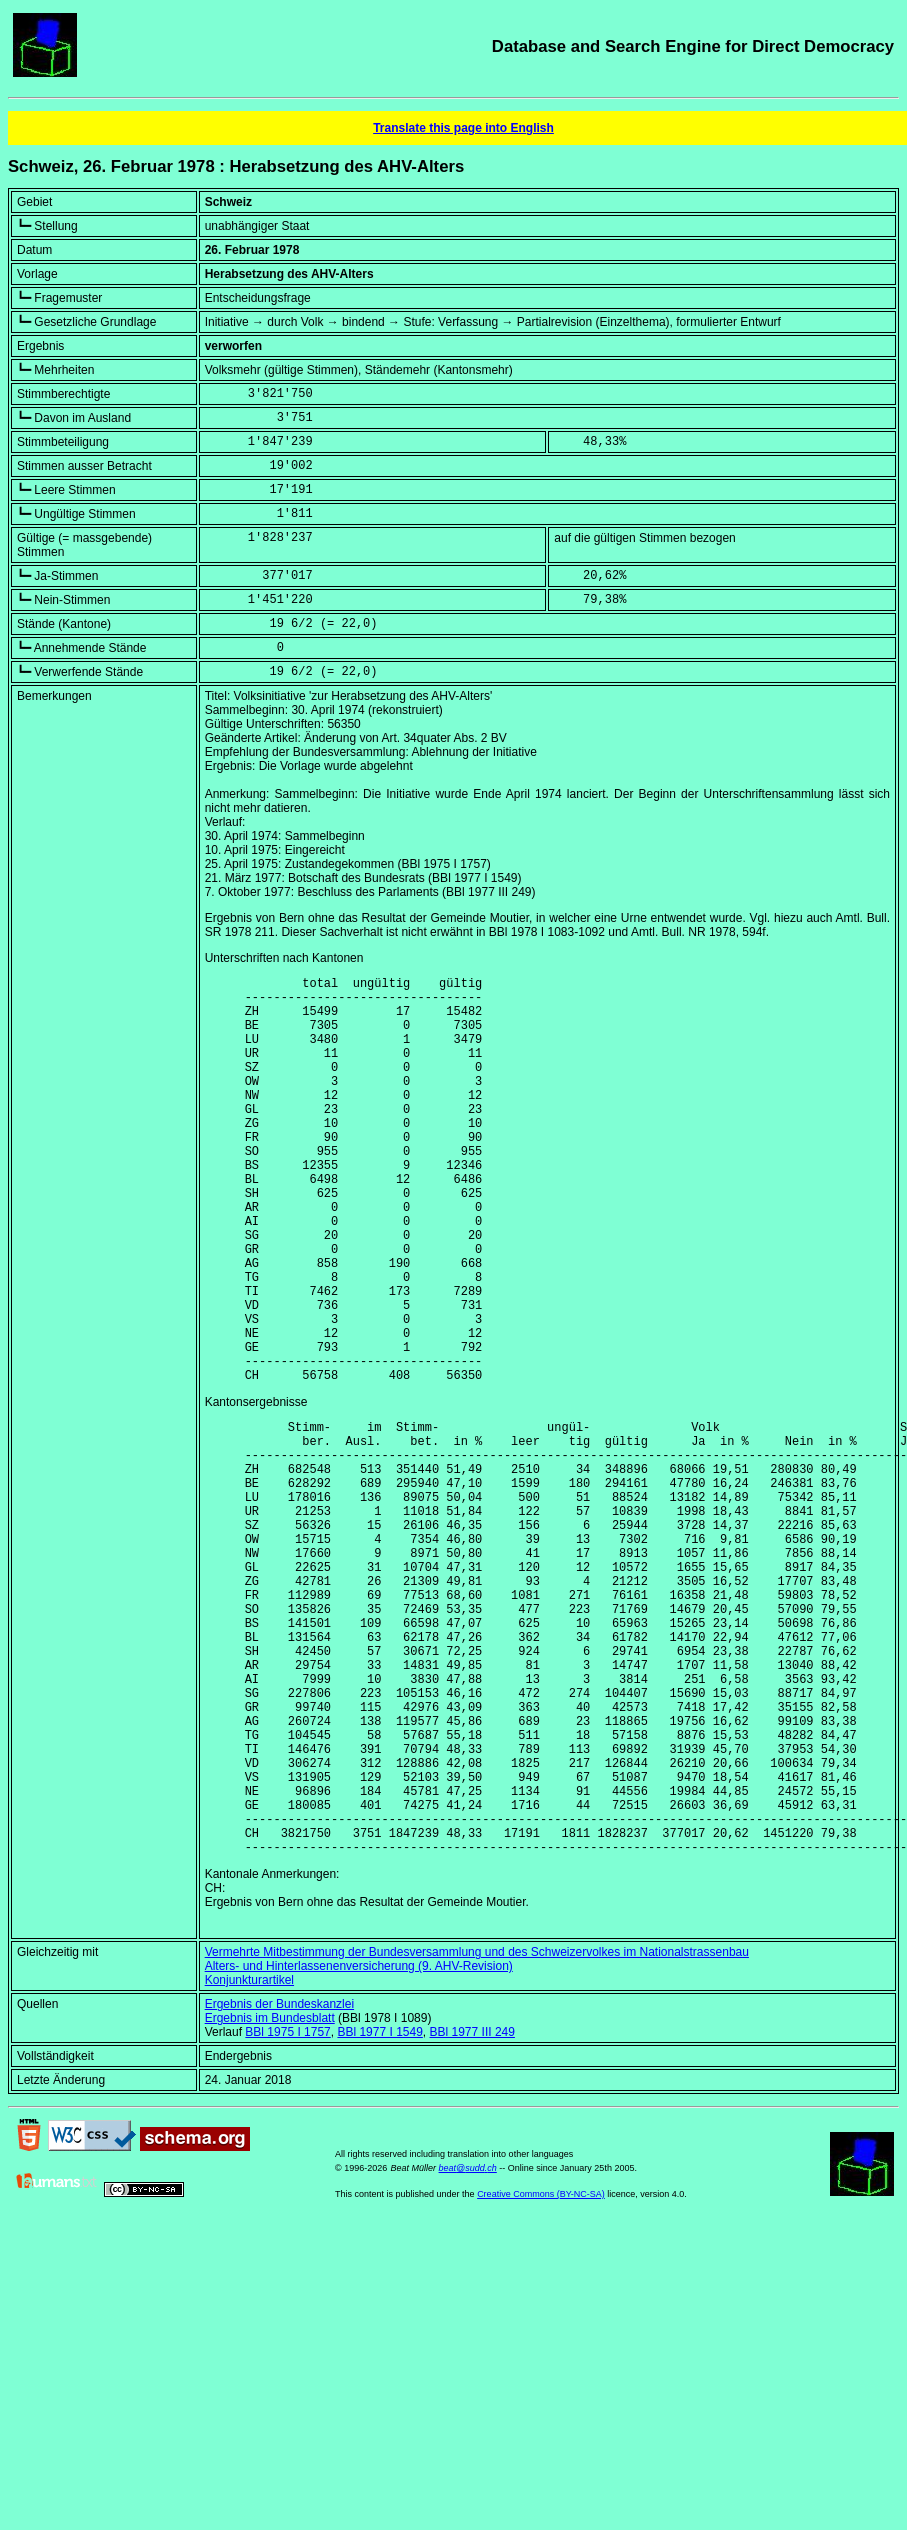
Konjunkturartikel (249, 2160)
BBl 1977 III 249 (472, 2212)
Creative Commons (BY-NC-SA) (541, 2374)
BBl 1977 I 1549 (379, 2212)
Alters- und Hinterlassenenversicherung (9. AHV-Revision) (359, 2146)
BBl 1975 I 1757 (287, 2212)
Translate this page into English (463, 128)
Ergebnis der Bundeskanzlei (279, 2184)
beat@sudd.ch (468, 2348)
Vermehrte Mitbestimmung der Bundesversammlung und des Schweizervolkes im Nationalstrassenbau (477, 2132)
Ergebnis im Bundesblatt (270, 2198)
